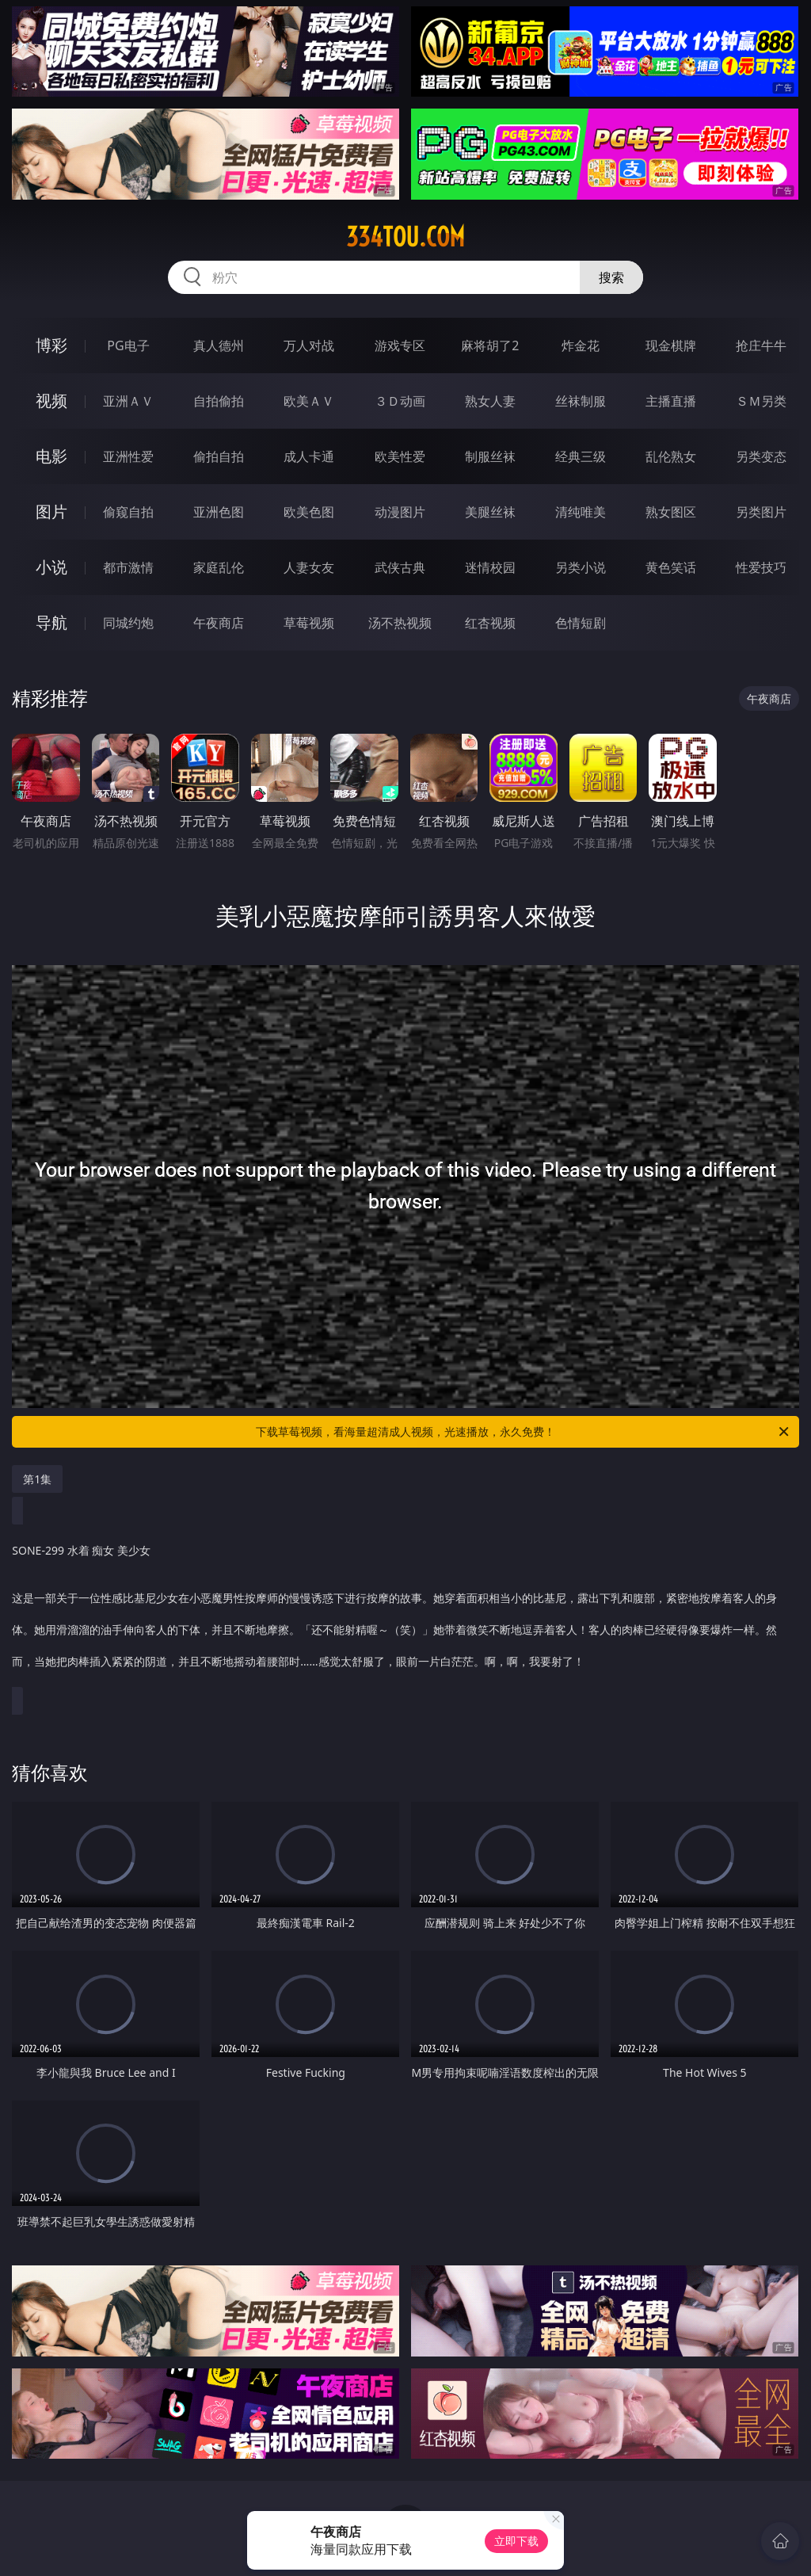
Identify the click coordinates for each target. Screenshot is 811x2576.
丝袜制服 (580, 401)
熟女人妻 (490, 401)
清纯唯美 (580, 512)
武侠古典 (400, 567)
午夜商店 (218, 623)
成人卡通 (309, 456)
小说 (51, 567)
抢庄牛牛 (761, 345)
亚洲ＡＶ (128, 401)
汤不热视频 (400, 623)
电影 (51, 456)
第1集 (37, 1478)
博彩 (51, 345)
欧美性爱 (400, 456)
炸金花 (581, 345)
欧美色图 (309, 512)
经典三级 (580, 456)
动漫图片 (400, 512)
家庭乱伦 (218, 567)
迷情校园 (490, 567)
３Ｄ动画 (400, 401)
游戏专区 (400, 345)
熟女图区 (670, 512)
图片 (51, 511)
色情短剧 (580, 623)
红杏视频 (490, 623)
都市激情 (128, 567)
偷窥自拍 (128, 512)
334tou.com (405, 237)
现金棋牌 (670, 345)
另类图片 (761, 512)
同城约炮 (128, 623)
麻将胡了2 (490, 345)
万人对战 (309, 345)
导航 (51, 622)
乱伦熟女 (670, 456)
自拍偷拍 (218, 401)
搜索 (611, 277)
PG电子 (128, 345)
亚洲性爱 (128, 456)
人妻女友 (309, 567)
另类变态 (761, 456)
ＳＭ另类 (761, 401)
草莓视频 (309, 623)
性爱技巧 (761, 567)
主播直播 (670, 401)
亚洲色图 (218, 512)
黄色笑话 (670, 567)
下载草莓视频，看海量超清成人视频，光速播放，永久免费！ (523, 1431)
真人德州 (218, 345)
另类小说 (580, 567)
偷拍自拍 (218, 456)
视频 (51, 400)
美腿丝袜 (490, 512)
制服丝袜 (490, 456)
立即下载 (516, 2540)
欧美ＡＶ (309, 401)
